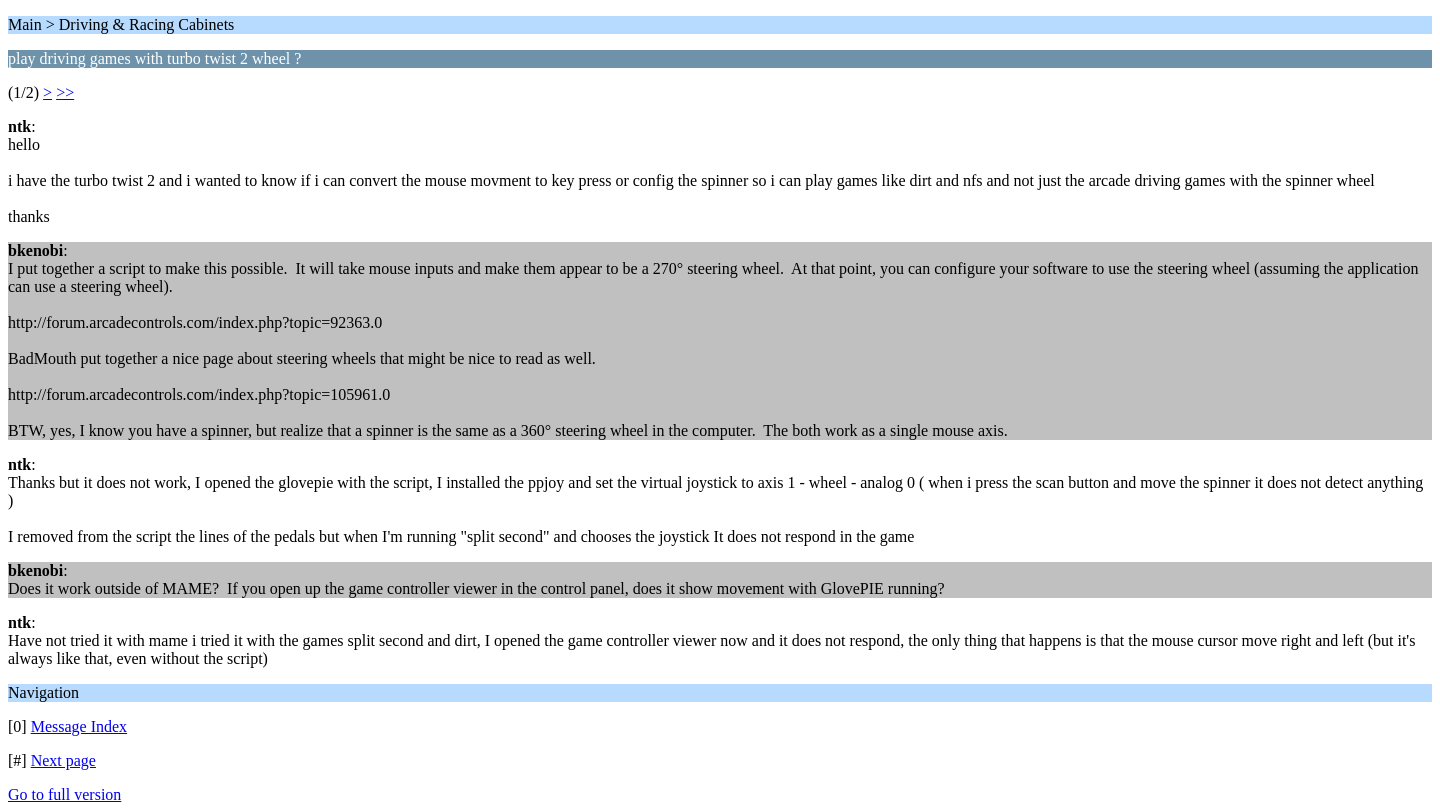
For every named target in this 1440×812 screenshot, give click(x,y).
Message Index (79, 726)
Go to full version (64, 794)
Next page (63, 760)
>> (65, 92)
